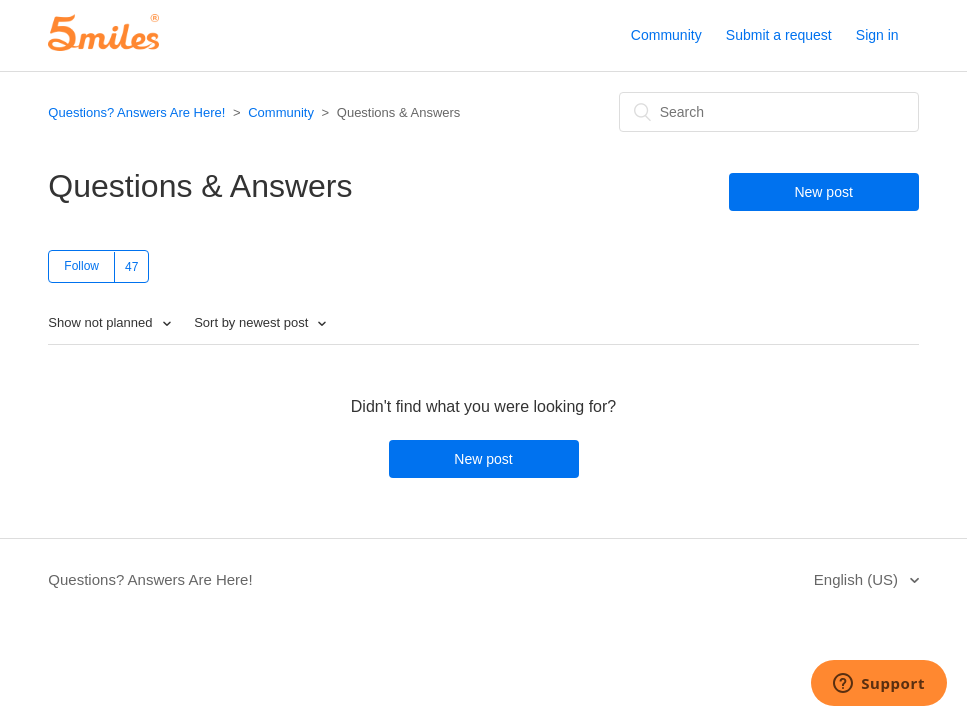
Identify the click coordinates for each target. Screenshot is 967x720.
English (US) (858, 579)
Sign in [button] (877, 35)
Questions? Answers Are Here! (136, 112)
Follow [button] (81, 266)
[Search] (769, 112)
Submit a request (779, 35)
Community (666, 35)
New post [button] (823, 192)
